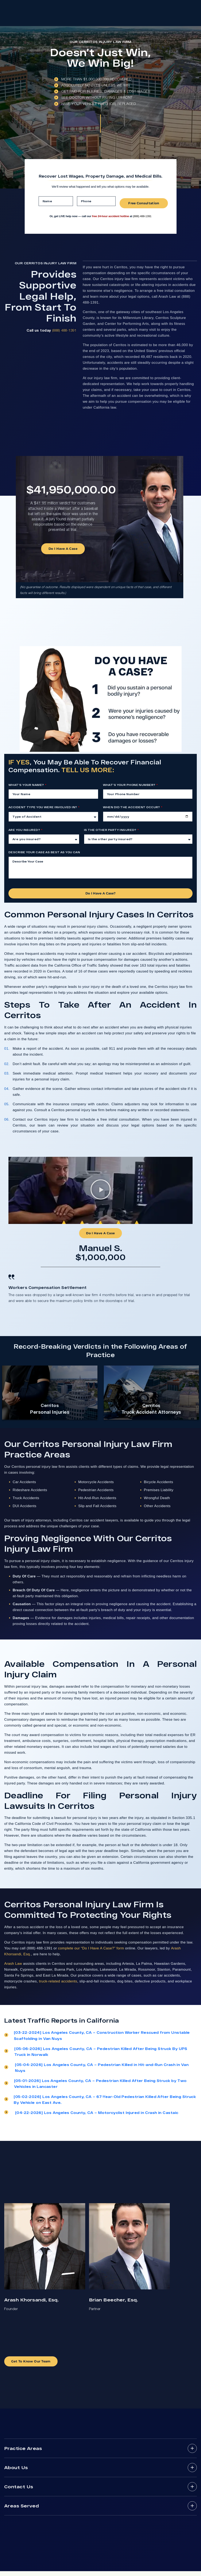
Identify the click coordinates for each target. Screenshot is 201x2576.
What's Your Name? (26, 784)
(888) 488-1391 (142, 216)
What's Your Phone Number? (129, 784)
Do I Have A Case (63, 548)
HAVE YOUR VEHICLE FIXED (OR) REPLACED (98, 104)
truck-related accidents (58, 1986)
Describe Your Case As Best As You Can (44, 852)
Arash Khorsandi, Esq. (31, 2304)
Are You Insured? (24, 830)
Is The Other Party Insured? (110, 830)
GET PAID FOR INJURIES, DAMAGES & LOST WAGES (105, 91)
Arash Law (13, 1968)
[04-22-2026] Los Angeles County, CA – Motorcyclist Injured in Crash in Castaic (96, 2117)
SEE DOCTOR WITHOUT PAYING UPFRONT (97, 97)
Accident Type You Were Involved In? (43, 807)
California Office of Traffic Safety (81, 965)
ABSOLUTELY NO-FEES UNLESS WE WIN (95, 85)
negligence (58, 987)
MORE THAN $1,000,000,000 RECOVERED (96, 79)
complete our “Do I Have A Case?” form (91, 1953)
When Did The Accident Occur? (132, 807)
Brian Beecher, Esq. (113, 2304)
